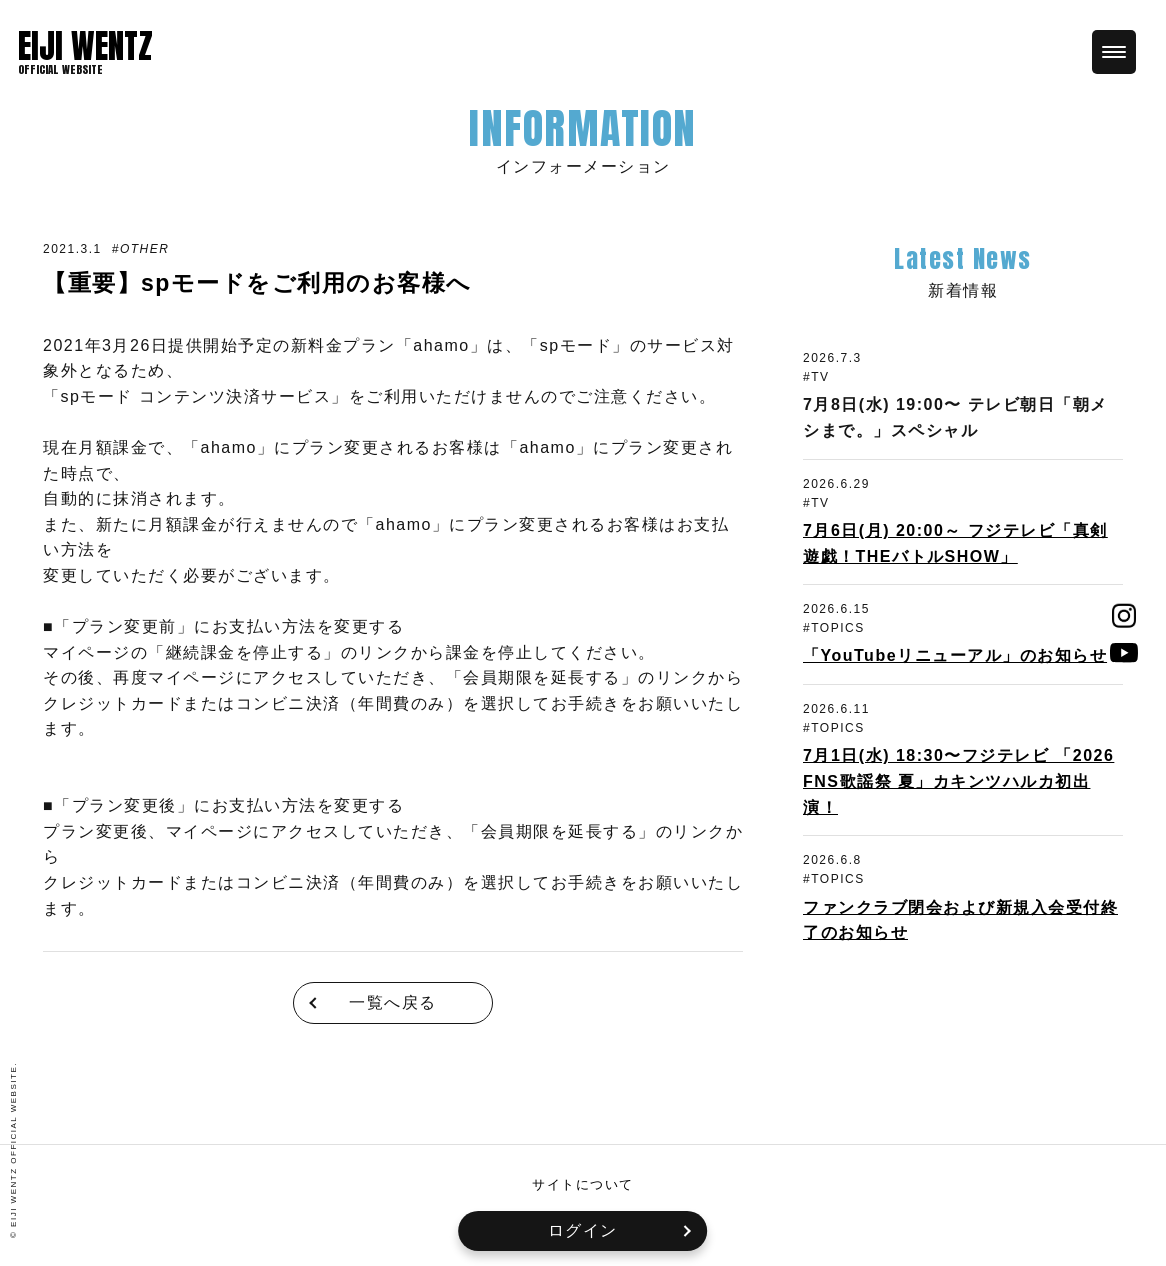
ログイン (583, 1230)
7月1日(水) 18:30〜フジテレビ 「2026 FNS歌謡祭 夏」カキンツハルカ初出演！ (958, 781)
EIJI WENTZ (85, 46)
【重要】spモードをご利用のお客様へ (266, 282)
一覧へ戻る (393, 1002)
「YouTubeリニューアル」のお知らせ (955, 655)
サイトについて (583, 1184)
